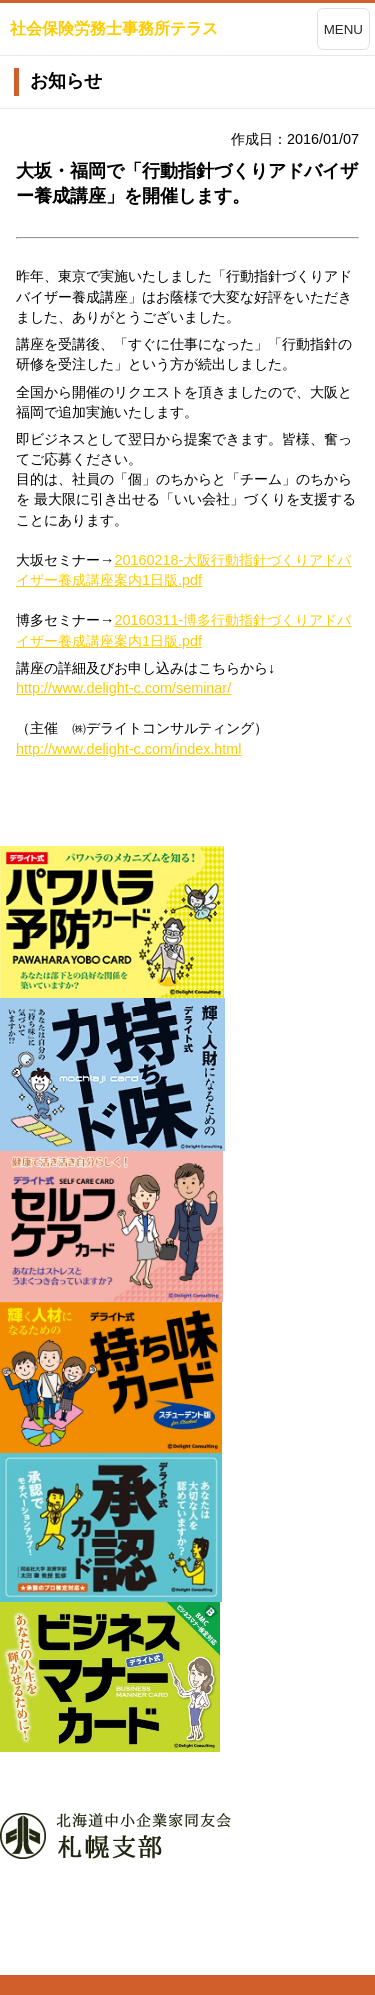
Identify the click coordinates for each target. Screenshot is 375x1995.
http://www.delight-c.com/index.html (129, 749)
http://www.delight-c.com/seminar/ (123, 688)
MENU (343, 29)
